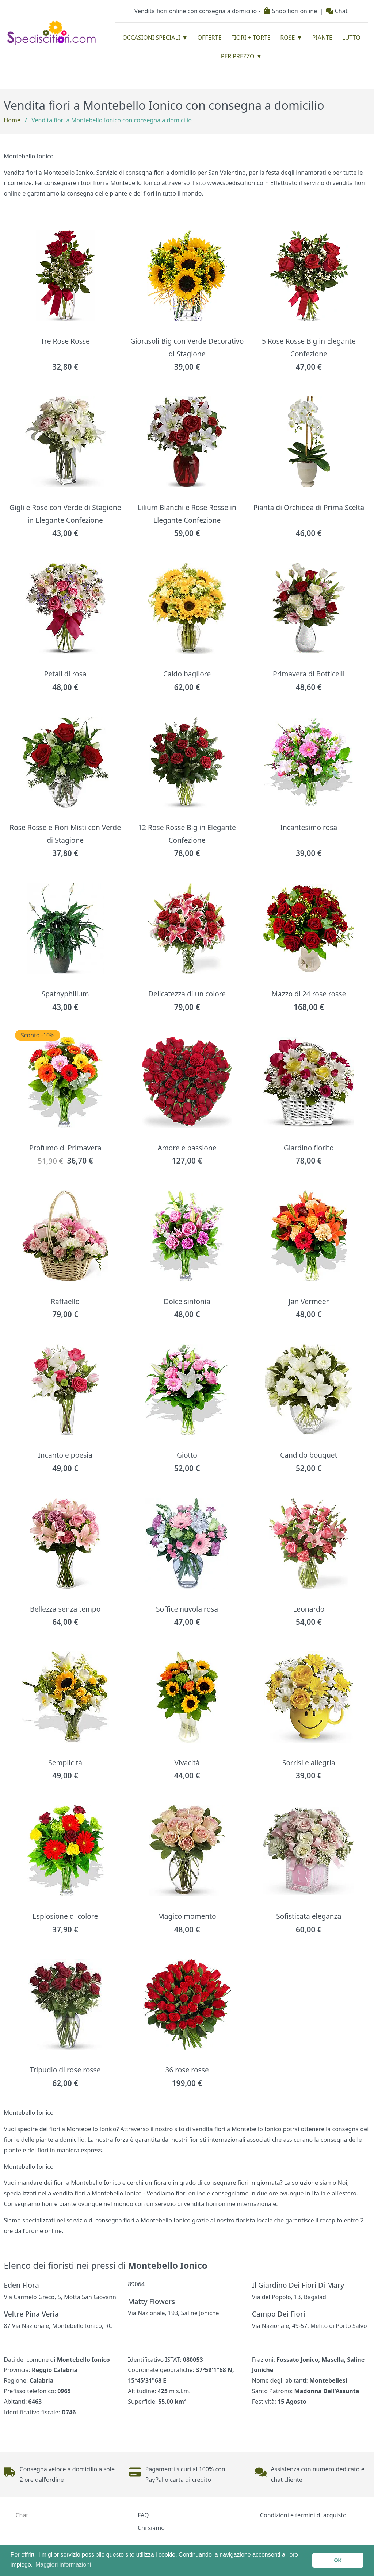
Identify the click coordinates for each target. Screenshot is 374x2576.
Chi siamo (151, 2528)
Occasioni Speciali (151, 38)
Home (12, 120)
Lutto (351, 38)
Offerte (210, 38)
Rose (287, 38)
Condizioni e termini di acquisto (303, 2515)
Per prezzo (238, 56)
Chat (337, 11)
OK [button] (338, 2560)
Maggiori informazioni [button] (63, 2564)
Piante (322, 38)
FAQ (143, 2515)
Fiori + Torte (251, 38)
